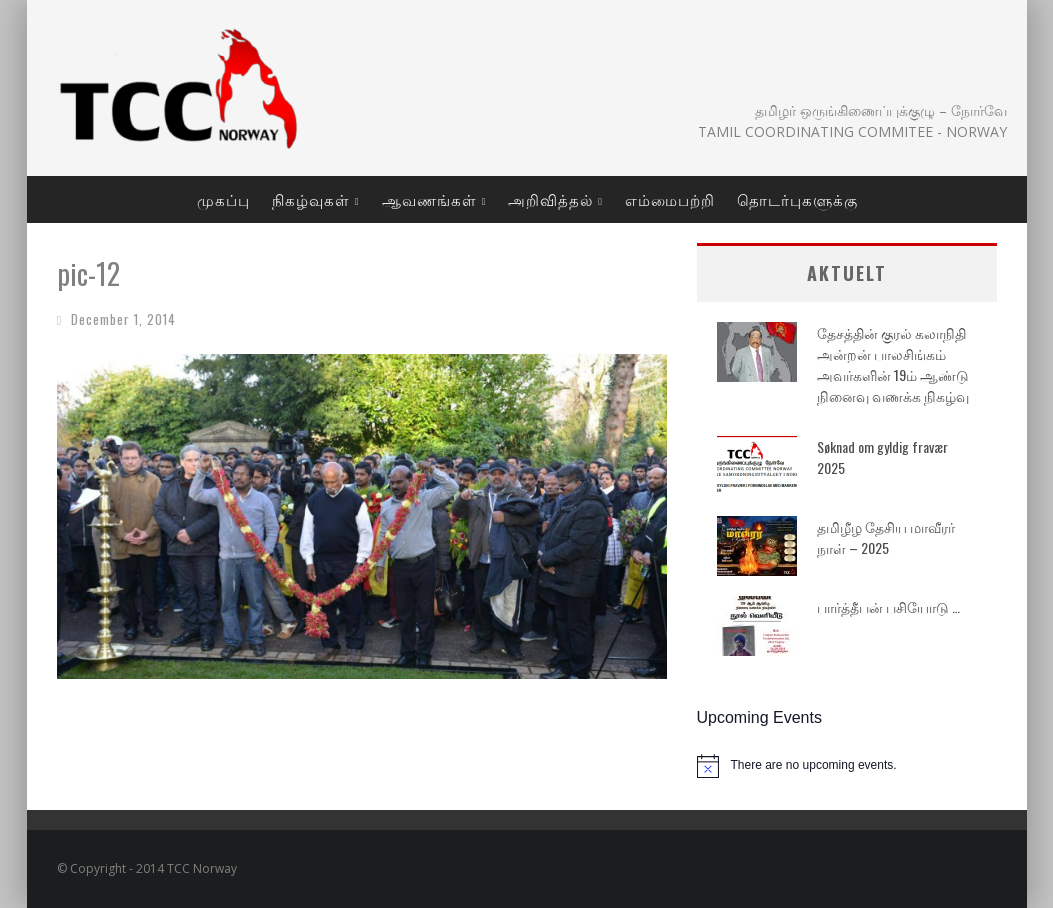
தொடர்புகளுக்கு (797, 199)
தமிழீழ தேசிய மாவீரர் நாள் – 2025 (886, 537)
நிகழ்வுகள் (311, 199)
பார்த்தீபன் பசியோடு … (888, 606)
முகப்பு (223, 199)
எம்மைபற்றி (670, 199)
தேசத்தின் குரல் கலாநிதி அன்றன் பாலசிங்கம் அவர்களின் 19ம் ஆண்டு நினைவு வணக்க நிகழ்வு (893, 364)
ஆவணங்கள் (429, 199)
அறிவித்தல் (550, 199)
